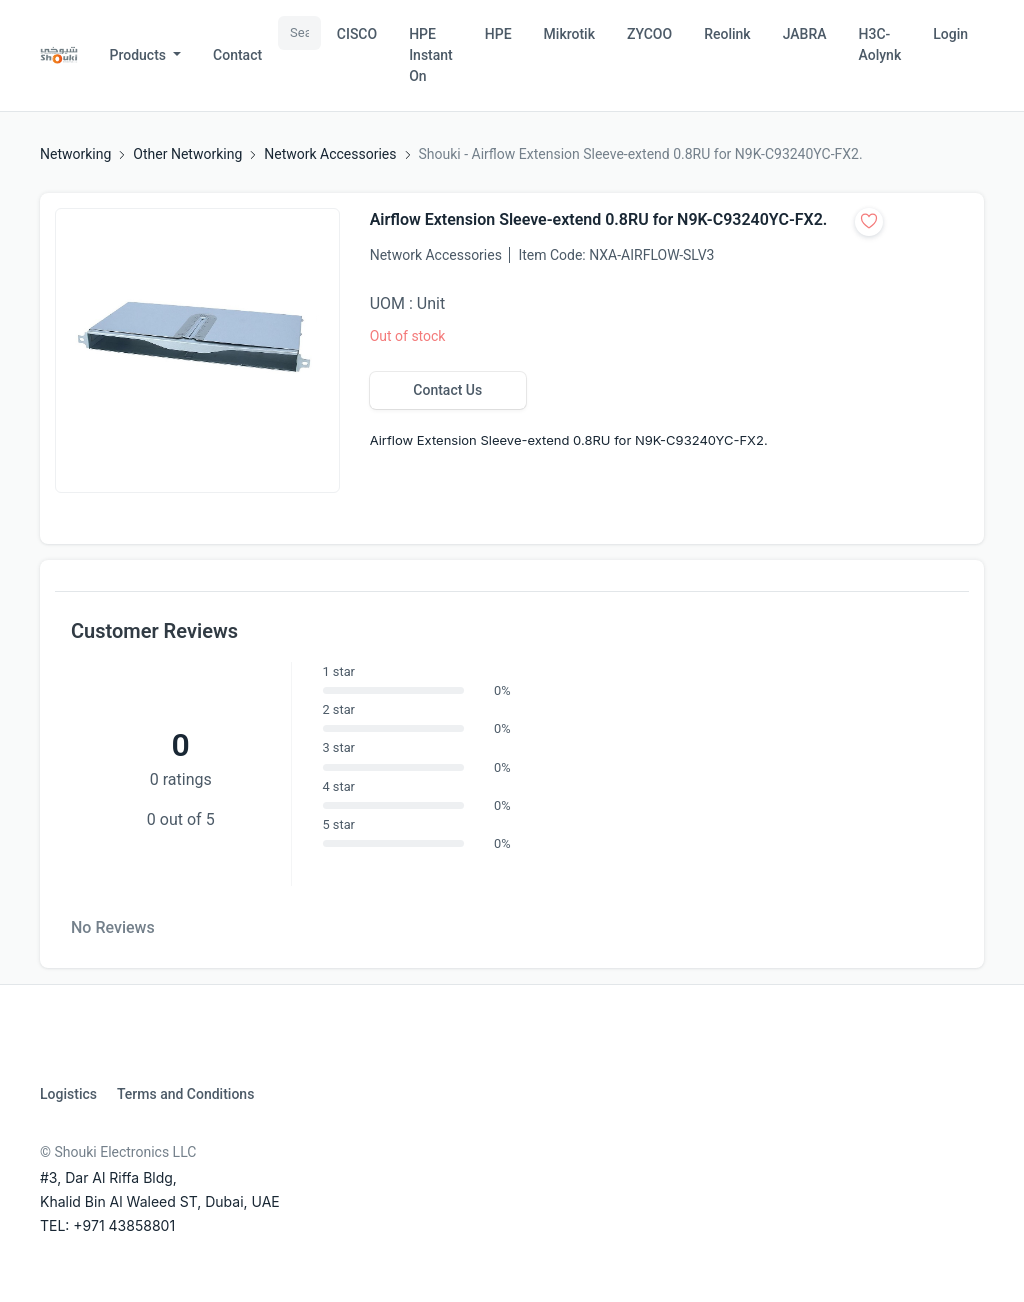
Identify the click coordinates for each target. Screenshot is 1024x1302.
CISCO (357, 34)
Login (950, 34)
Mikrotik (569, 34)
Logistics (68, 1094)
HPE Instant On (431, 55)
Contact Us (447, 390)
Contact (237, 55)
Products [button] (140, 55)
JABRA (805, 34)
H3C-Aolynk (880, 44)
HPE (498, 34)
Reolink (727, 34)
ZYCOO (649, 34)
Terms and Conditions (185, 1094)
